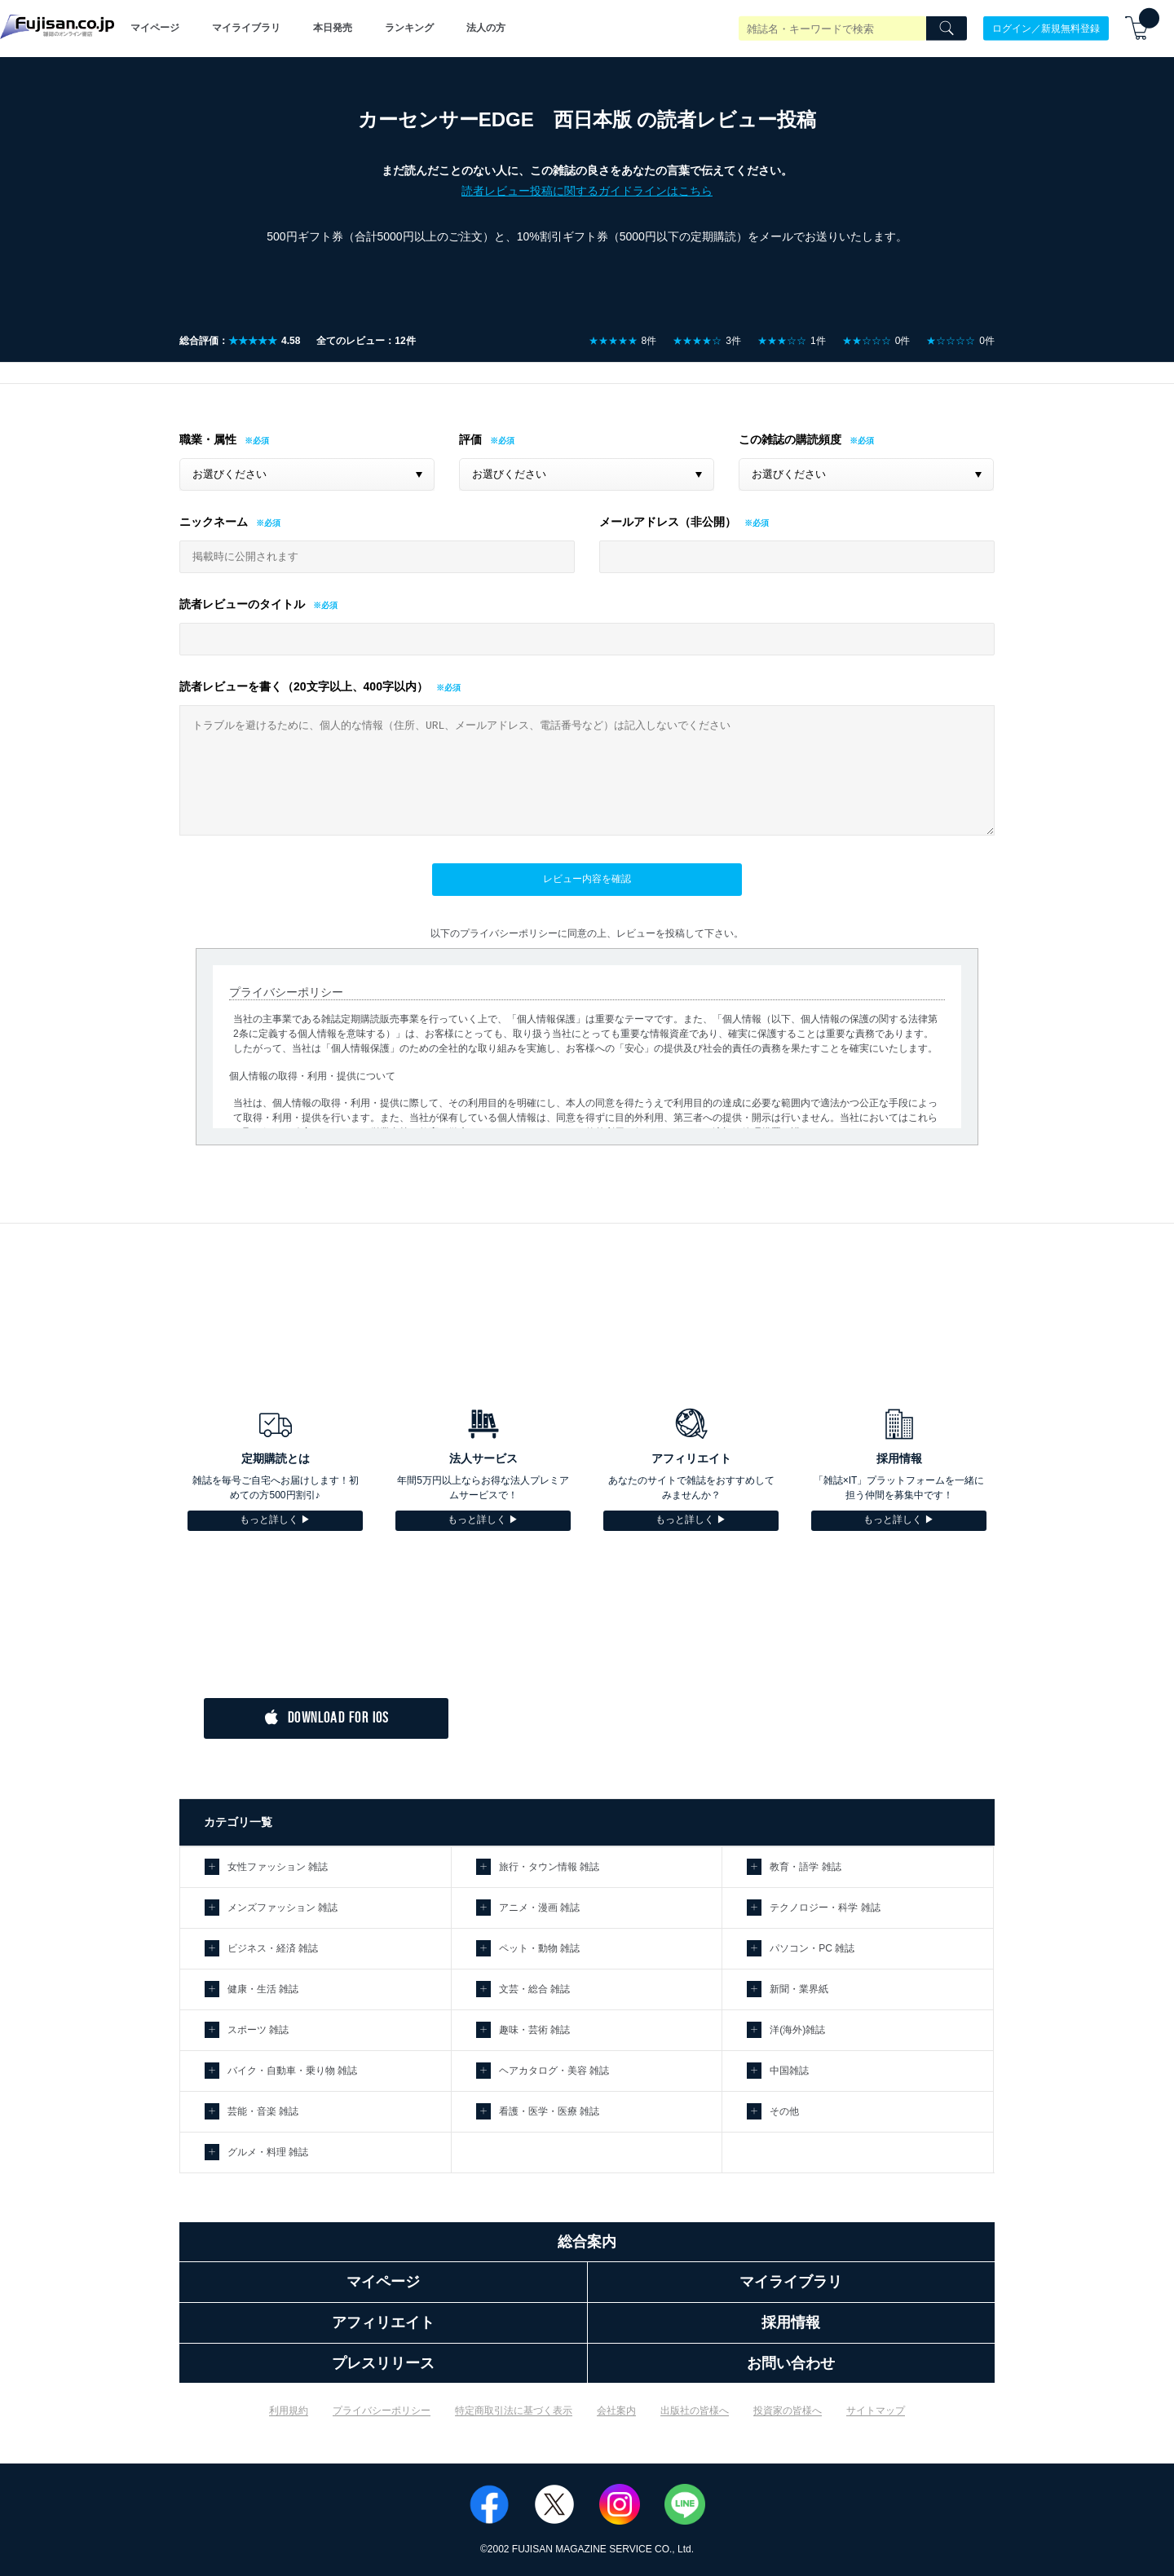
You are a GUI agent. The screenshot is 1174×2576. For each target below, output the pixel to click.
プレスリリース (383, 2363)
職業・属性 (207, 439)
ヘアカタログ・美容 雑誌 (554, 2070)
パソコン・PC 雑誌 (812, 1948)
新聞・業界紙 (799, 1989)
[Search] (946, 28)
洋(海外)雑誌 (797, 2030)
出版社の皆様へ (694, 2410)
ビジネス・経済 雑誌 (272, 1948)
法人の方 (485, 27)
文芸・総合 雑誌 (534, 1989)
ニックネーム (213, 521)
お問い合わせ (791, 2363)
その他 (784, 2111)
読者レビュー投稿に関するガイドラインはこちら (587, 190)
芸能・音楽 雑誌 (262, 2111)
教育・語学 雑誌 (805, 1866)
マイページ (154, 27)
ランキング (409, 27)
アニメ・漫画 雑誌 (539, 1907)
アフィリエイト (383, 2322)
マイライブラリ (246, 27)
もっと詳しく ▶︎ (275, 1519)
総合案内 (587, 2242)
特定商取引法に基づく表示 (513, 2410)
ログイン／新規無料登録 (1046, 28)
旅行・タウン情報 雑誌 (549, 1866)
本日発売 (332, 27)
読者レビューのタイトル (242, 604)
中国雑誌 (789, 2070)
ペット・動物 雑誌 (539, 1948)
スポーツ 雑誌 (258, 2030)
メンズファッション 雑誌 (282, 1907)
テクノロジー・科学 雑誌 (825, 1907)
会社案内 (616, 2410)
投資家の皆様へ (787, 2410)
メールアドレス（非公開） (667, 521)
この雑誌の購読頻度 (790, 439)
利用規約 (288, 2410)
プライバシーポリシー (381, 2410)
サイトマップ (875, 2410)
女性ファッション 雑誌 (277, 1866)
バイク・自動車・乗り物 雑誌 (292, 2070)
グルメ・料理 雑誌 (267, 2152)
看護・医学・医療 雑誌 (549, 2111)
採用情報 (790, 2322)
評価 (470, 439)
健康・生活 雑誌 (262, 1989)
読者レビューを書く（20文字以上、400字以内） (303, 686)
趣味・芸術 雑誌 (534, 2030)
